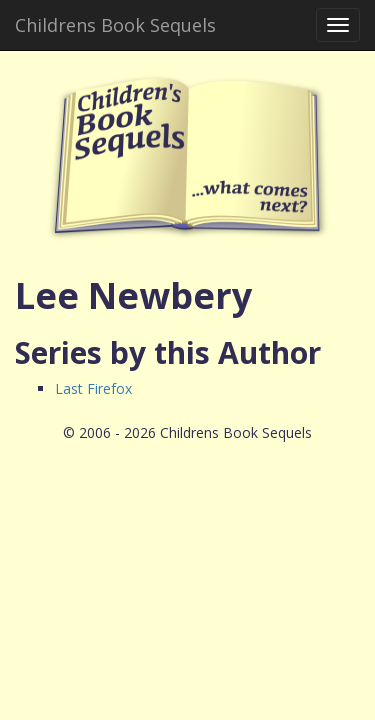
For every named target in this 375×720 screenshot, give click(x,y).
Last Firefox (93, 388)
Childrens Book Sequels (115, 25)
